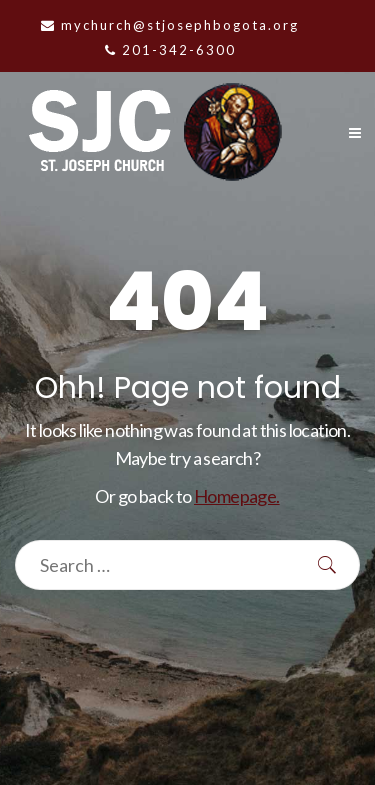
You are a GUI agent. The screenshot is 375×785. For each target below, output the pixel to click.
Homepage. (237, 496)
